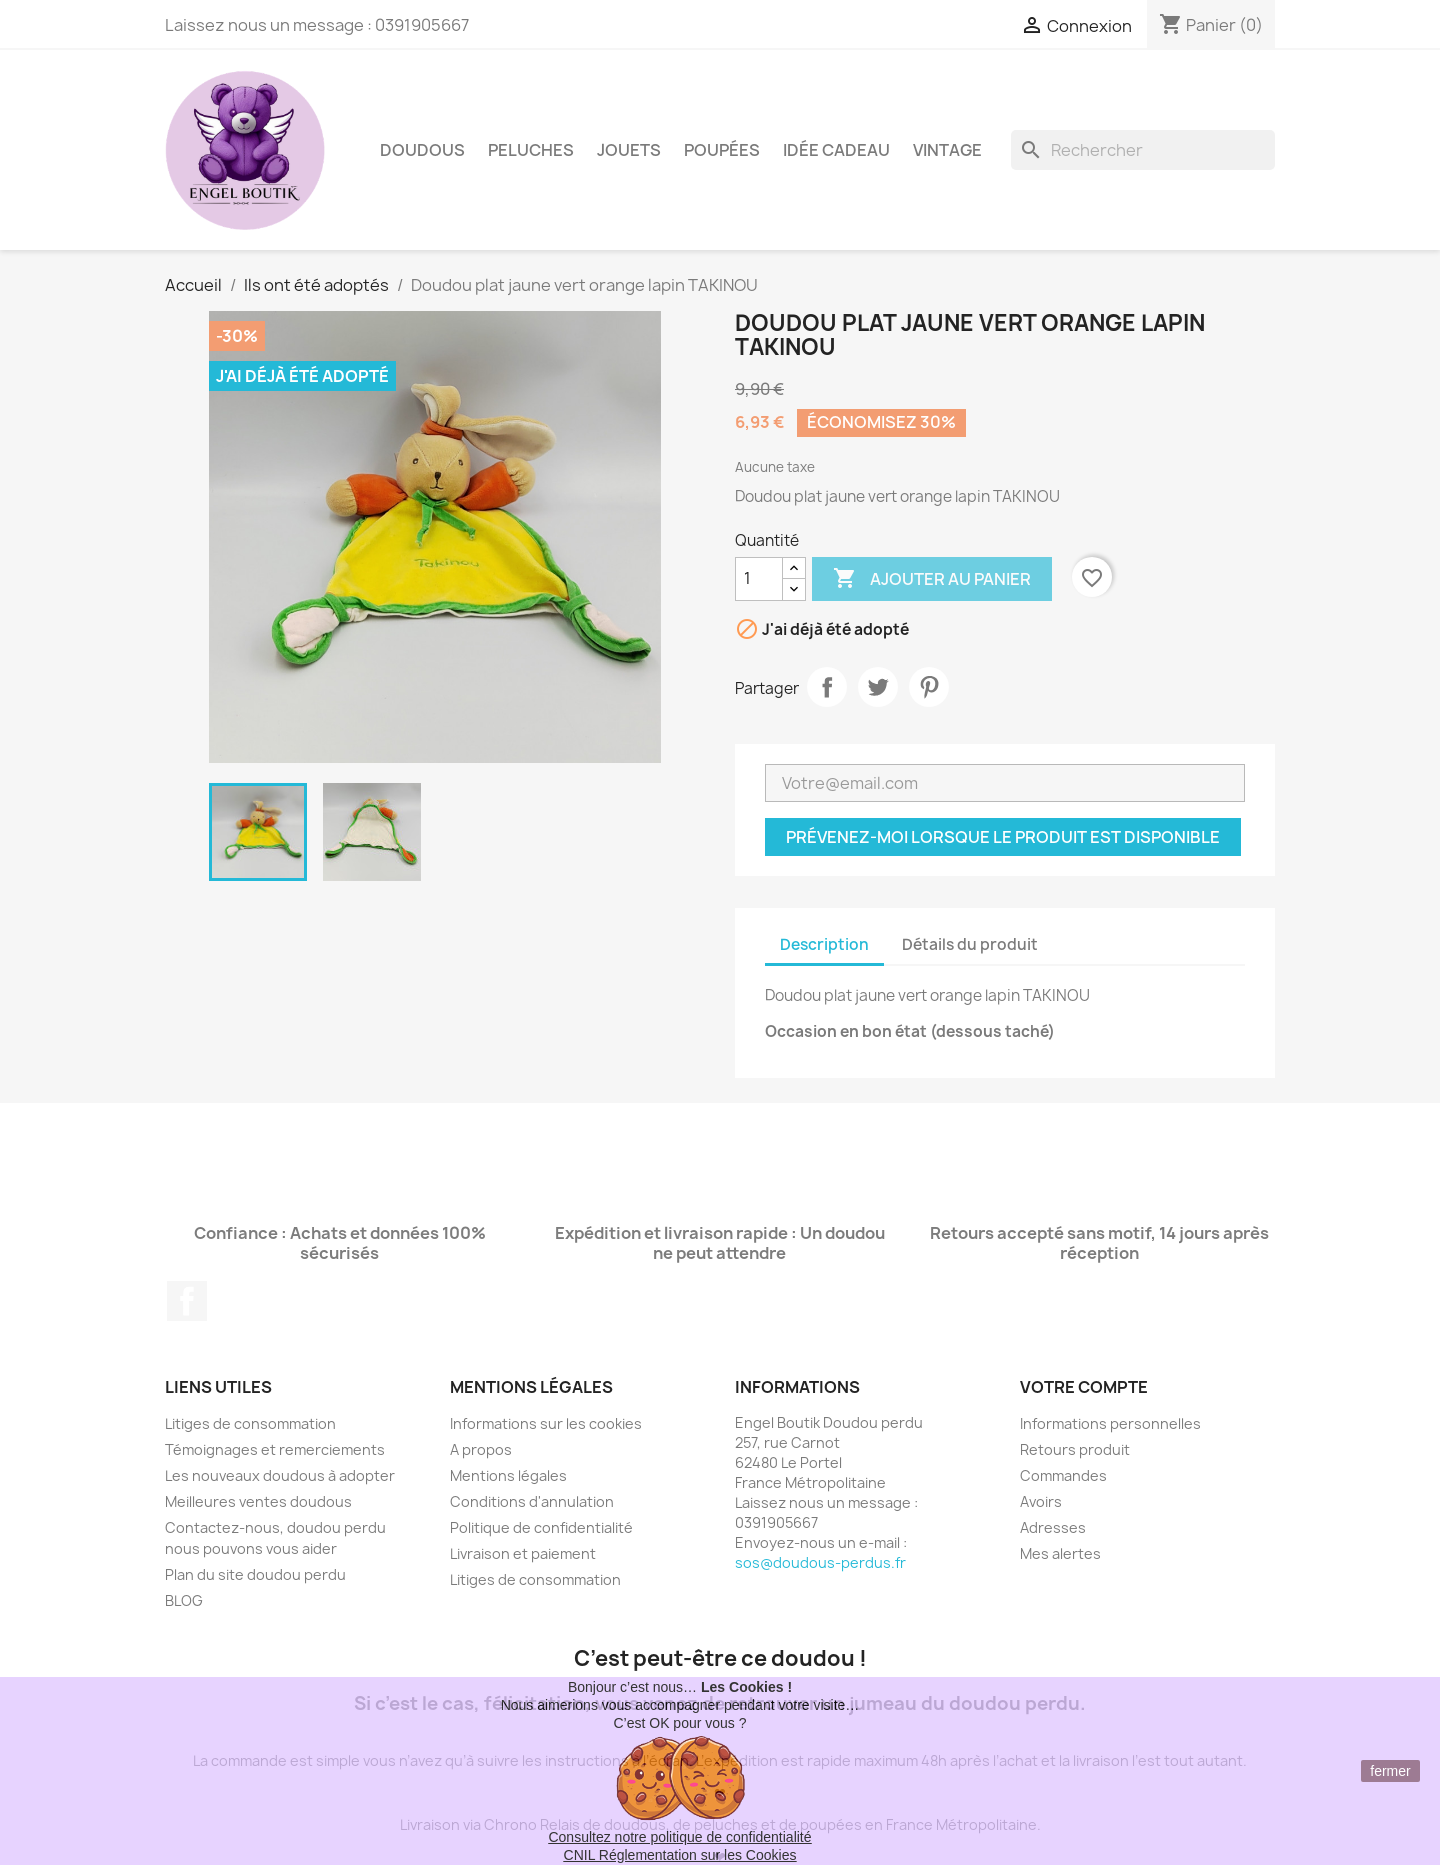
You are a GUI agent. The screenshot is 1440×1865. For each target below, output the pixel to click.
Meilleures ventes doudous (258, 1501)
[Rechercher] (1143, 150)
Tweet (878, 687)
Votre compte (1084, 1387)
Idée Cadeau (836, 150)
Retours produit (1075, 1449)
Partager (827, 687)
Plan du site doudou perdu (255, 1574)
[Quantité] (759, 579)
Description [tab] (824, 944)
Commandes (1063, 1475)
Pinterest (929, 687)
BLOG (184, 1600)
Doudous (422, 150)
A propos (481, 1449)
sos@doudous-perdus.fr (820, 1562)
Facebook (187, 1301)
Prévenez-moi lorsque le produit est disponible (1003, 837)
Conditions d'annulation (532, 1501)
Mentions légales (508, 1475)
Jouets (629, 150)
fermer (1390, 1771)
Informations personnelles (1110, 1423)
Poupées (722, 150)
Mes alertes (1060, 1553)
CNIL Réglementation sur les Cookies (680, 1855)
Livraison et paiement (523, 1553)
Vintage (947, 150)
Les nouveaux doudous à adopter (280, 1475)
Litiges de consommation (250, 1423)
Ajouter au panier (932, 579)
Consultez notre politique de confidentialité (679, 1837)
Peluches (531, 150)
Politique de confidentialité (541, 1527)
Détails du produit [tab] (970, 944)
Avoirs (1041, 1501)
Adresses (1053, 1527)
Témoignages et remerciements (275, 1449)
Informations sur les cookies (546, 1423)
